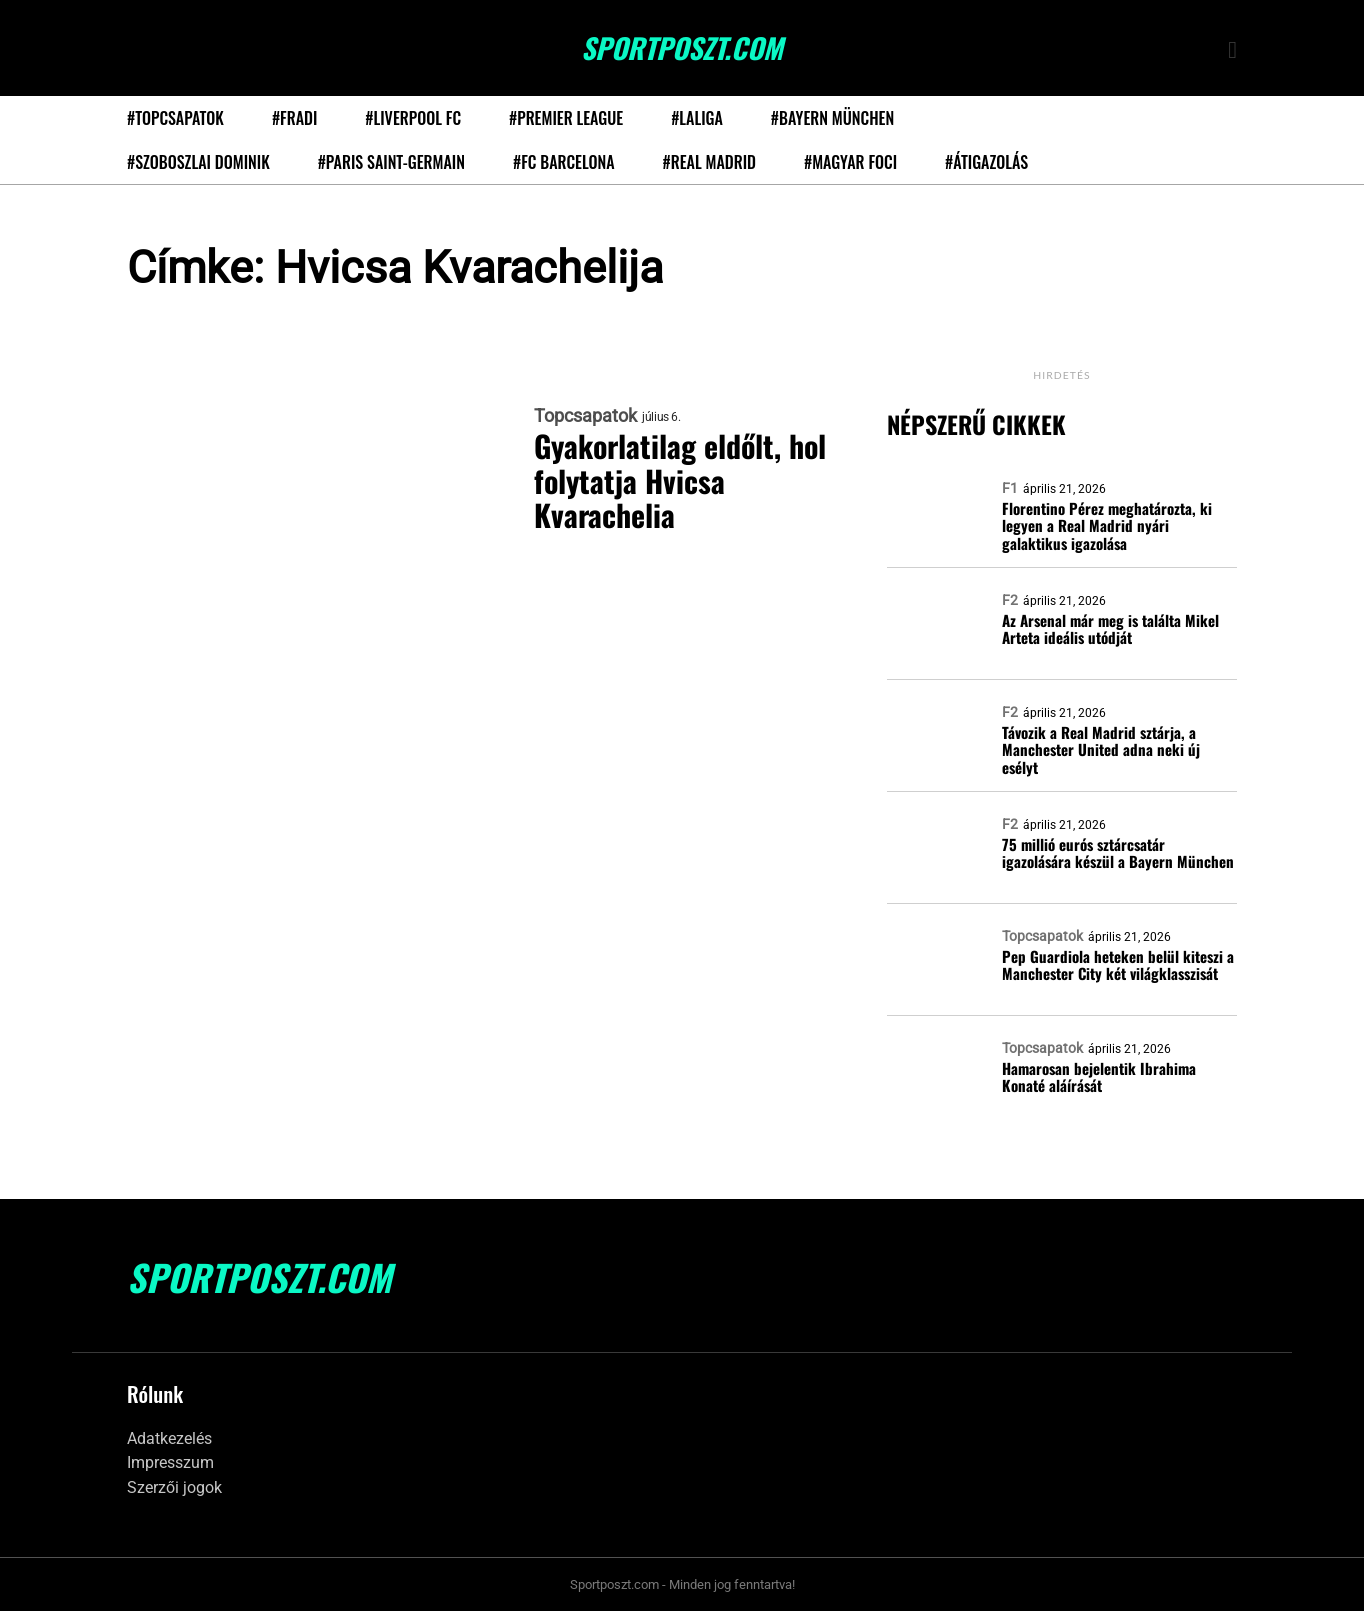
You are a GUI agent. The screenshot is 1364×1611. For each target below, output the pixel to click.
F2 (1010, 600)
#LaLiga (697, 118)
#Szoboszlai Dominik (198, 162)
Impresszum (170, 1462)
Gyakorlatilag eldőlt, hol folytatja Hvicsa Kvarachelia (680, 481)
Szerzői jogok (174, 1487)
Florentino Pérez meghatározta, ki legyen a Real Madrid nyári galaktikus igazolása (1107, 526)
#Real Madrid (709, 162)
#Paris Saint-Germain (391, 162)
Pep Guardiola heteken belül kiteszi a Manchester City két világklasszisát (1118, 965)
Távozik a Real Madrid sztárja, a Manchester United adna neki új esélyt (1101, 750)
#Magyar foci (850, 162)
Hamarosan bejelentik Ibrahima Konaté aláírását (1099, 1077)
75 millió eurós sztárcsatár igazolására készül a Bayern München (1118, 853)
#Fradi (294, 118)
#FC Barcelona (564, 162)
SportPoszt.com (682, 48)
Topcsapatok (585, 416)
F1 (1010, 488)
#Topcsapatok (175, 118)
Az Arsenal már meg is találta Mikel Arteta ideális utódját (1110, 629)
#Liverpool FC (413, 118)
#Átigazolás (986, 162)
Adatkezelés (169, 1438)
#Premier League (566, 118)
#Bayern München (832, 118)
